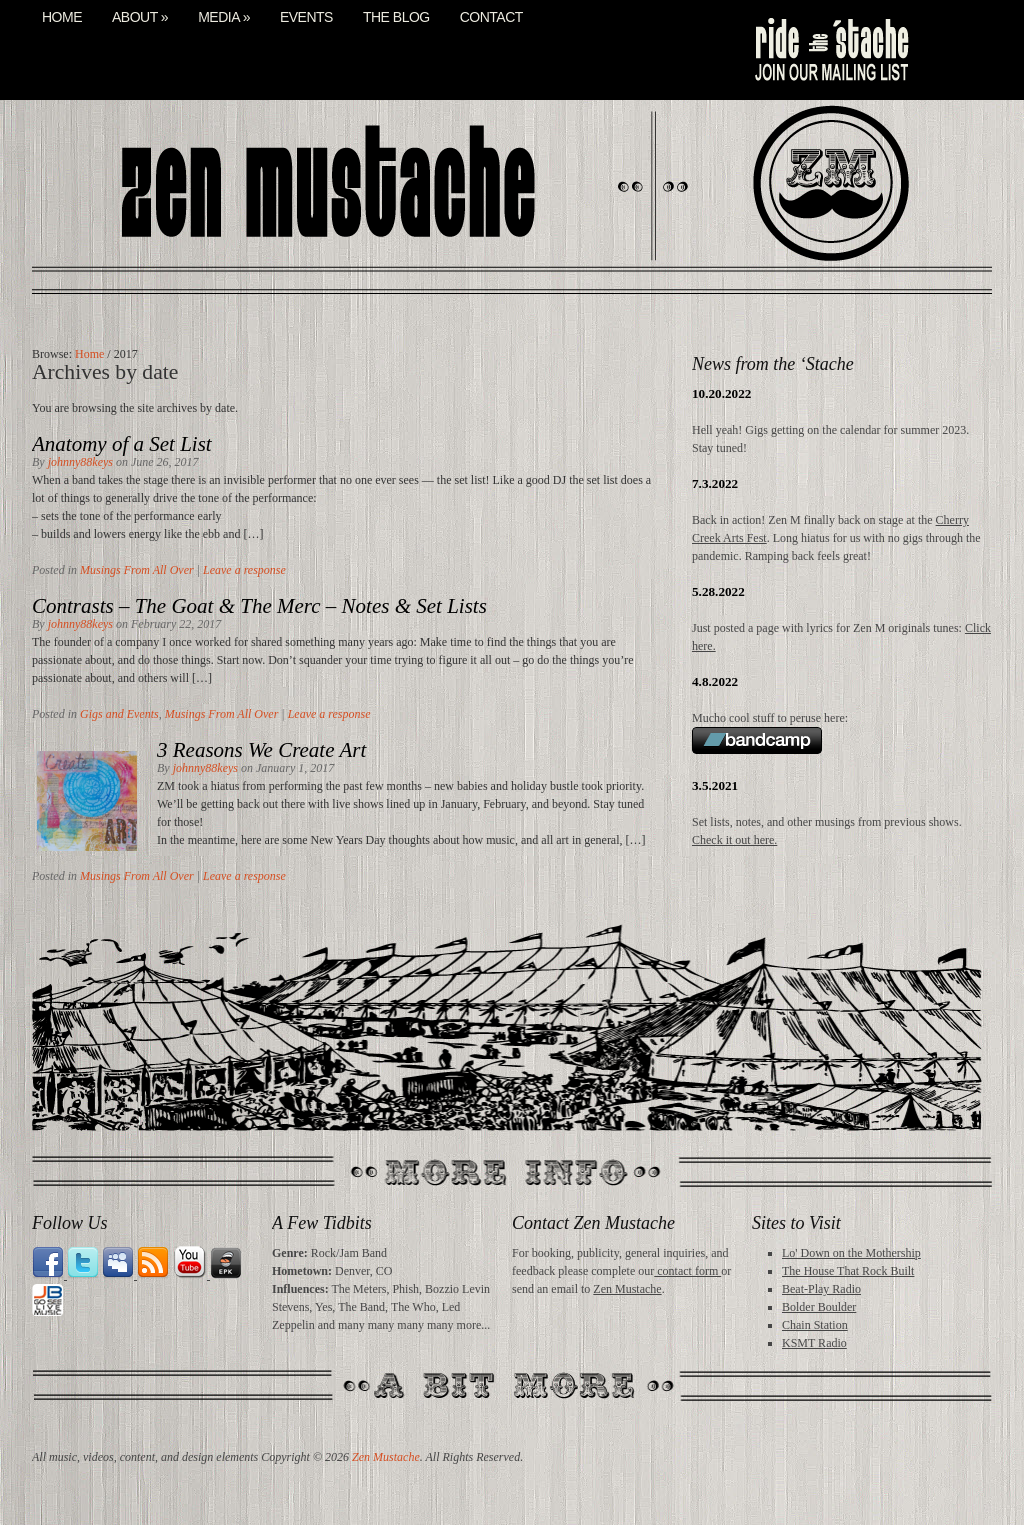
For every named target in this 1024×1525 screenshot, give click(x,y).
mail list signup (830, 50)
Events (306, 17)
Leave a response (244, 570)
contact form (687, 1271)
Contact (491, 17)
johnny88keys (80, 462)
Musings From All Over (137, 570)
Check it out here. (734, 840)
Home (62, 17)
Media (224, 17)
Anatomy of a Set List (122, 444)
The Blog (396, 17)
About (140, 17)
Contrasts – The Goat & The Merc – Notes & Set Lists (259, 606)
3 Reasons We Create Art (261, 750)
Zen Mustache (627, 1289)
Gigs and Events (119, 714)
